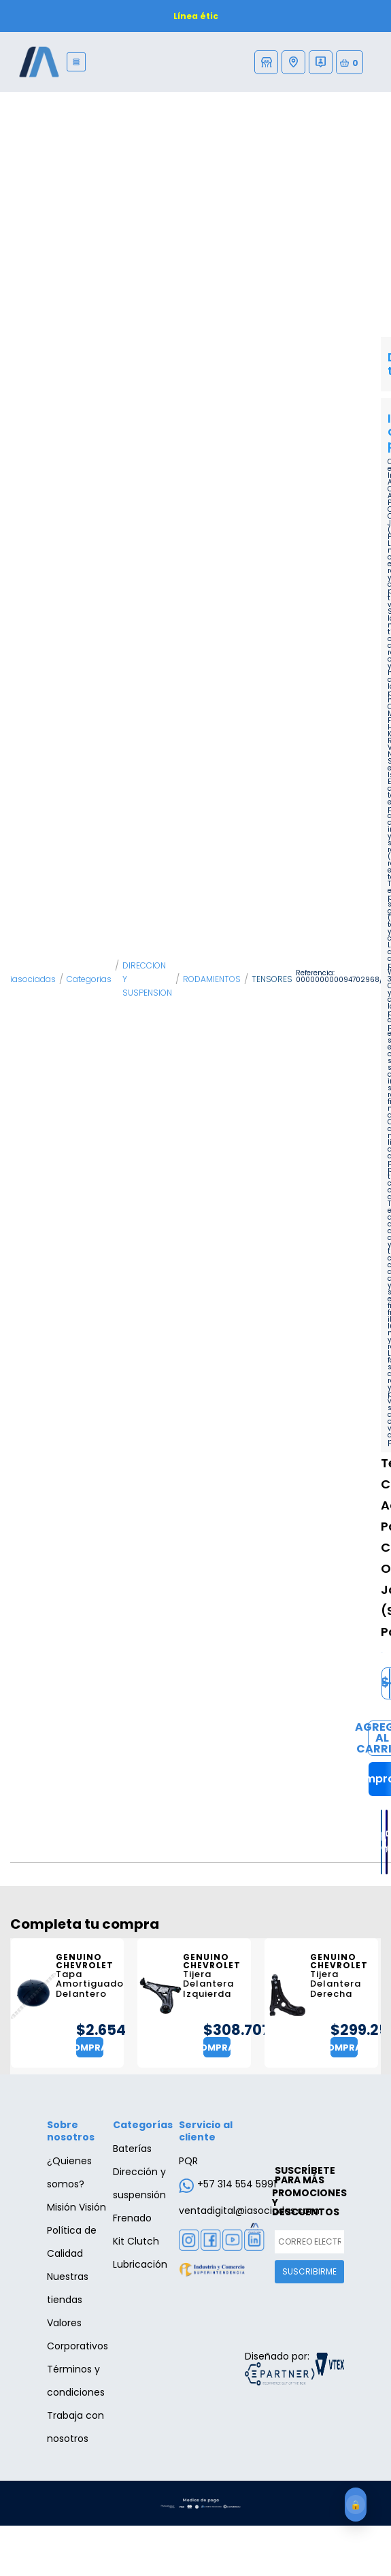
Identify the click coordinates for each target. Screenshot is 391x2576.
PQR (188, 2161)
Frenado (132, 2218)
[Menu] (76, 62)
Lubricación (140, 2264)
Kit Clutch (136, 2241)
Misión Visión (76, 2207)
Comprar (89, 2047)
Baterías (132, 2148)
